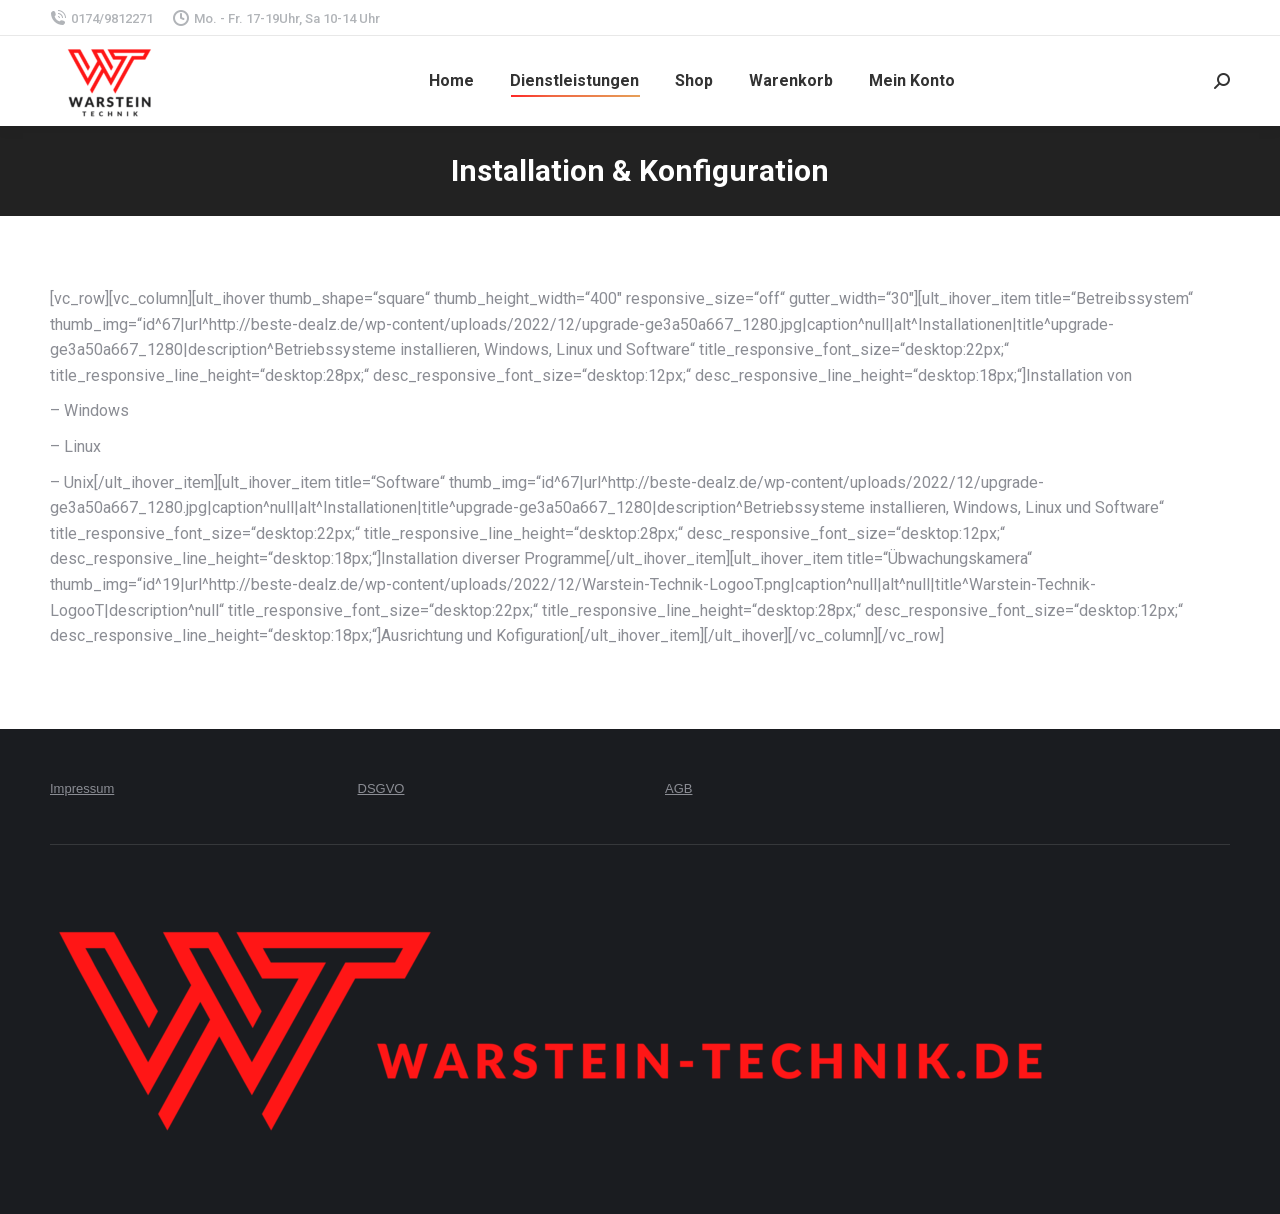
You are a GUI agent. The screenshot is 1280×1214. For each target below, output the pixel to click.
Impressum (82, 788)
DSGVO (381, 788)
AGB (678, 788)
